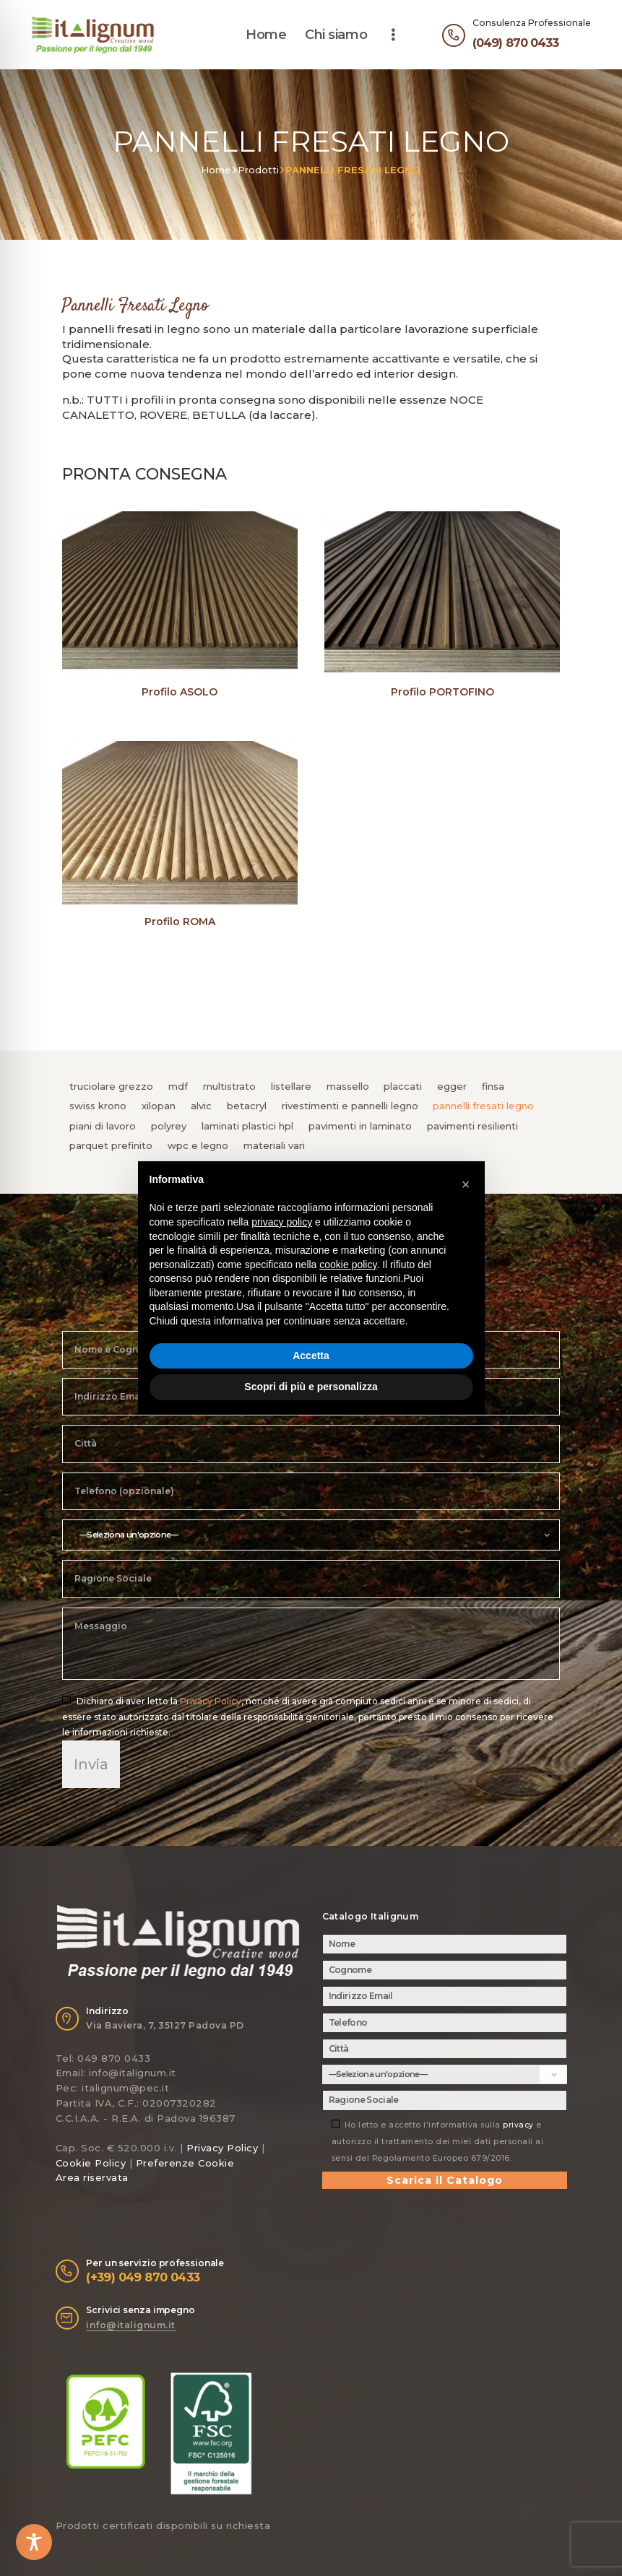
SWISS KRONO (97, 1105)
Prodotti (258, 170)
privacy (518, 2125)
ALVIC (201, 1105)
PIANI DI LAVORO (102, 1126)
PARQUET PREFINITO (110, 1145)
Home (216, 170)
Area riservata (92, 2177)
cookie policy (347, 1264)
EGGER (452, 1086)
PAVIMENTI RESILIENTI (472, 1126)
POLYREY (168, 1126)
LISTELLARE (291, 1086)
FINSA (493, 1086)
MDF (178, 1086)
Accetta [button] (311, 1355)
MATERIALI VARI (274, 1145)
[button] (466, 1184)
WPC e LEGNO (198, 1145)
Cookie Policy (91, 2163)
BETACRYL (247, 1105)
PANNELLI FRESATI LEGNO (483, 1105)
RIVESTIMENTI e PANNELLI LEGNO (350, 1105)
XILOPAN (159, 1105)
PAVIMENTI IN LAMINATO (360, 1126)
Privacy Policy (210, 1701)
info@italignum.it (131, 2325)
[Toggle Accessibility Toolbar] (33, 2542)
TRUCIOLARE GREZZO (111, 1086)
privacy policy (281, 1222)
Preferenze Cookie (185, 2163)
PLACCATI (403, 1086)
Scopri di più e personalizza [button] (310, 1386)
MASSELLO (348, 1086)
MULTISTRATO (229, 1086)
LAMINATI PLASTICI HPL (247, 1126)
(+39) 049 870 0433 (142, 2277)
